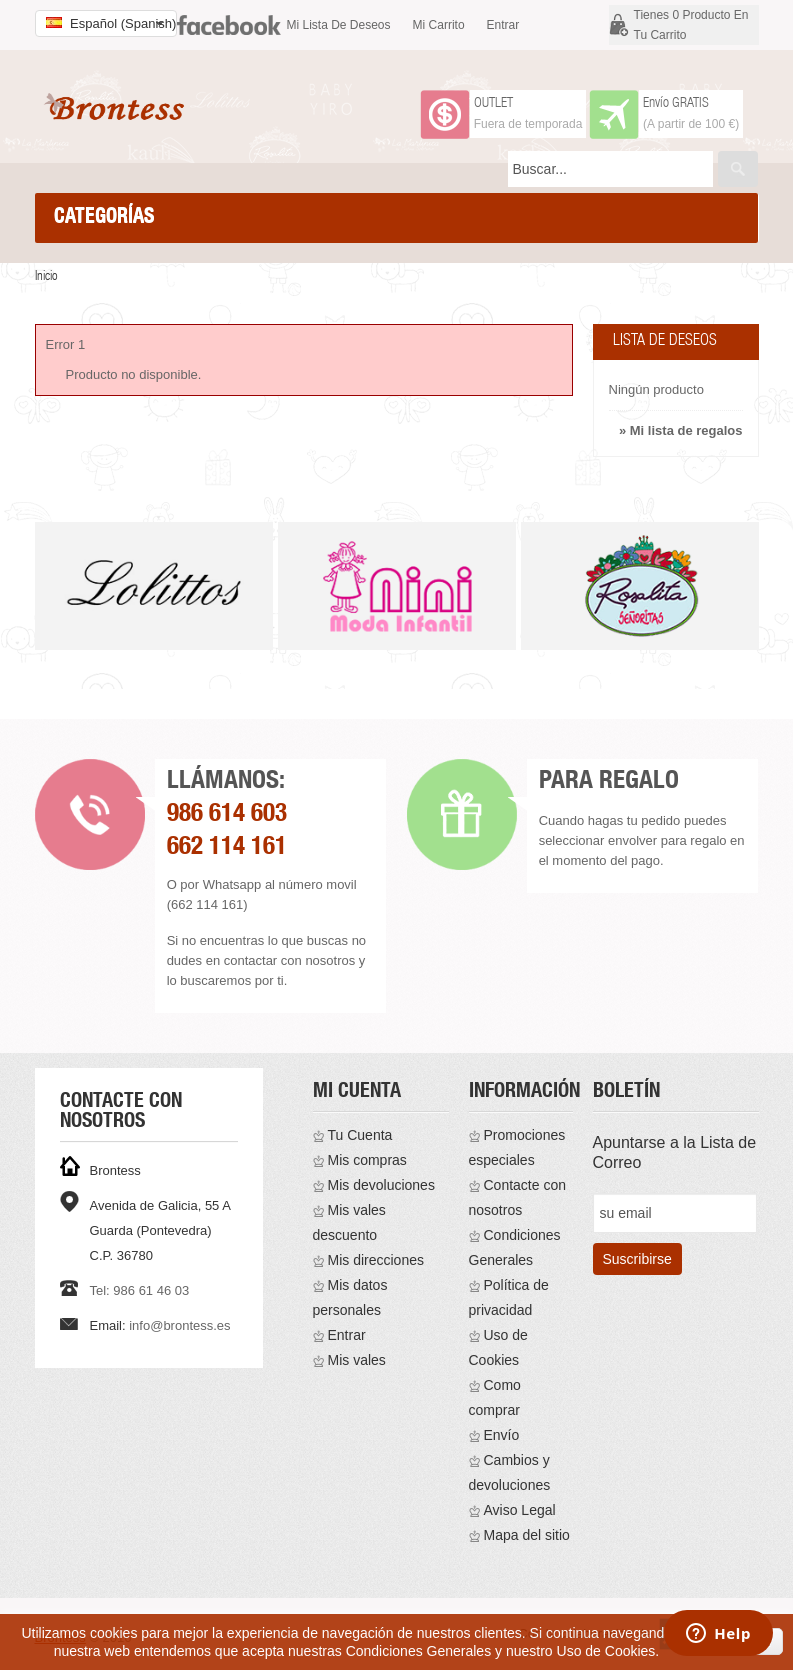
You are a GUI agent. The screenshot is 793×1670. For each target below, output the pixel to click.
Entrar (503, 25)
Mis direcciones (376, 1260)
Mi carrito (439, 25)
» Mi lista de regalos (681, 430)
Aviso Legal (520, 1510)
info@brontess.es (179, 1325)
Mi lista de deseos (339, 25)
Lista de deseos (665, 342)
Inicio (46, 277)
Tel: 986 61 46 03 (140, 1290)
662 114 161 (227, 848)
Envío (502, 1435)
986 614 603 (227, 815)
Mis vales (357, 1360)
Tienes (691, 25)
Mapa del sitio (527, 1535)
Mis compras (367, 1160)
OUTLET (493, 104)
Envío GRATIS (676, 104)
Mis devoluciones (381, 1185)
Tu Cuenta (360, 1135)
